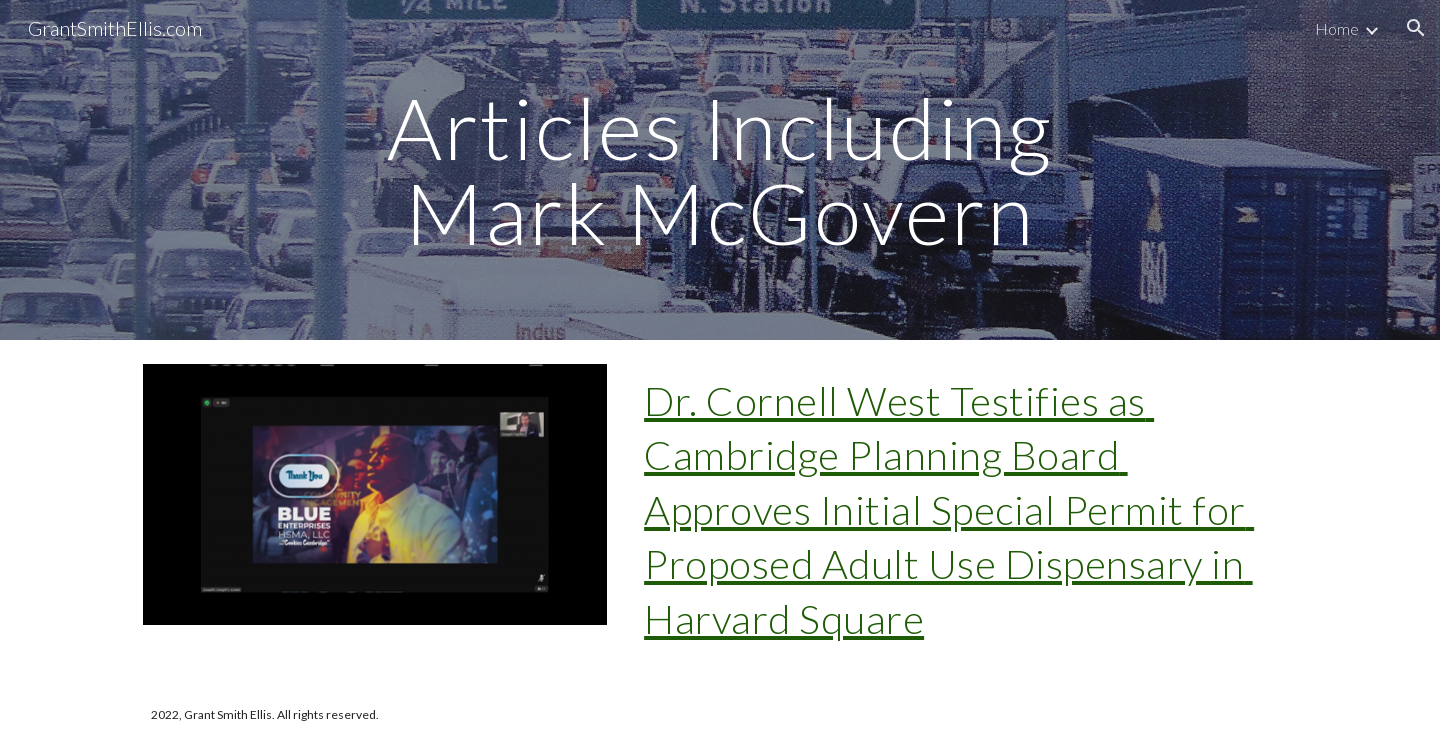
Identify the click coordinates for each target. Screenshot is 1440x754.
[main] (720, 170)
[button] (1416, 28)
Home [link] (1337, 28)
